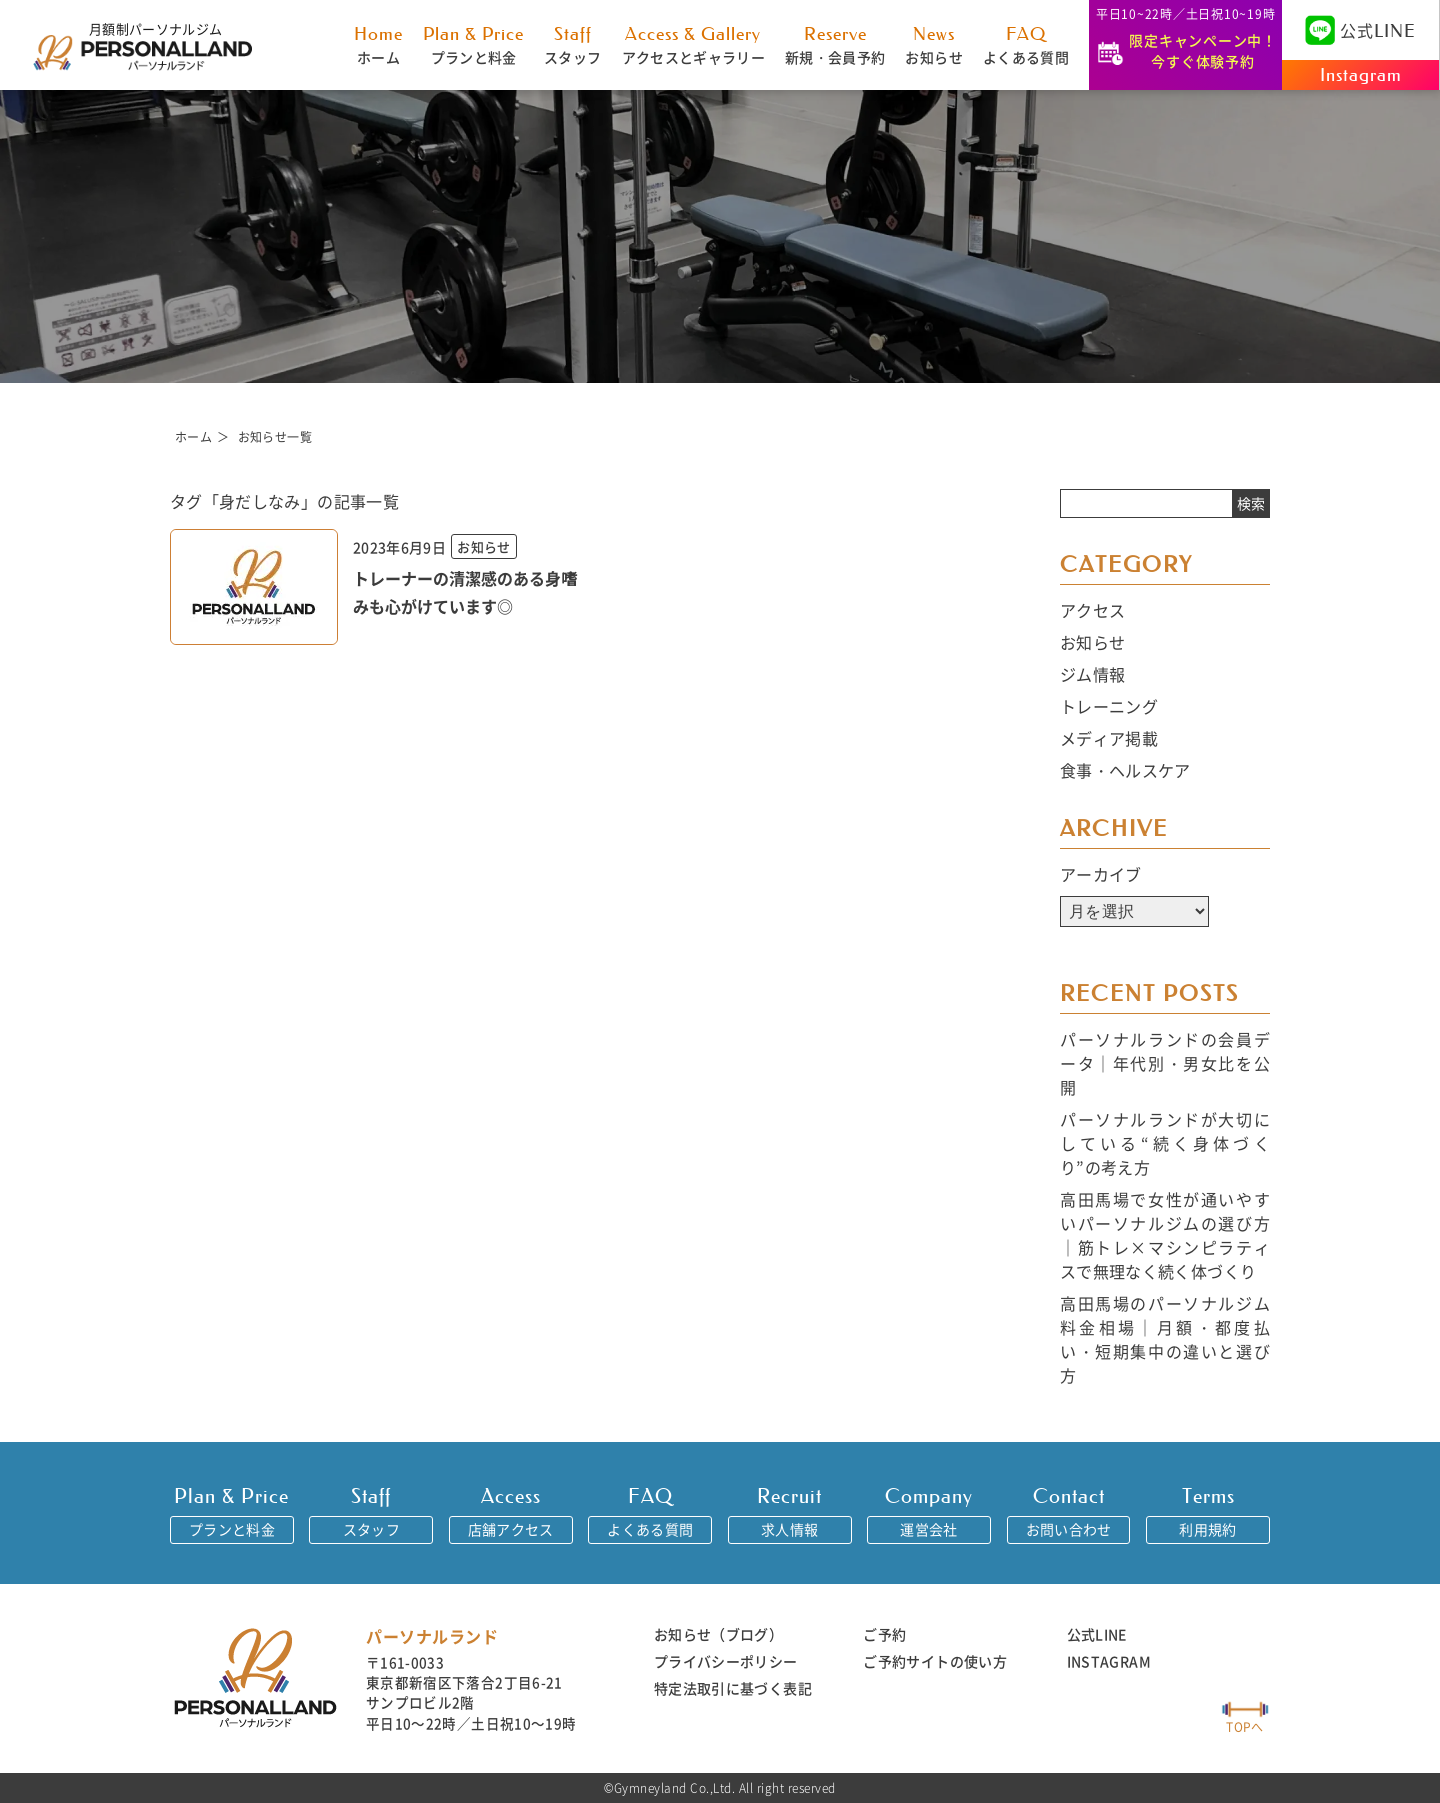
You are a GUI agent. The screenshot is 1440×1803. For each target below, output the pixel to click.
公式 (1360, 30)
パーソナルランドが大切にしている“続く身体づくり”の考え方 (1165, 1143)
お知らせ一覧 (275, 436)
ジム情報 (1092, 674)
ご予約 (884, 1634)
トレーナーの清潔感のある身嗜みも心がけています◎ (465, 592)
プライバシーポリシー (726, 1661)
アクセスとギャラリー (694, 44)
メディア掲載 (1109, 738)
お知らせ (933, 44)
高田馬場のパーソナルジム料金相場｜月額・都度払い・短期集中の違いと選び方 (1165, 1339)
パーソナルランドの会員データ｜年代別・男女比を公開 (1165, 1063)
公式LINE (1097, 1634)
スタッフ (572, 44)
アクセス (1092, 610)
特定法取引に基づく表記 (733, 1688)
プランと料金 (473, 44)
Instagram (1361, 75)
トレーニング (1109, 706)
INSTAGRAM (1109, 1661)
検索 (1251, 503)
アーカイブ (1101, 874)
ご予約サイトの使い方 (935, 1661)
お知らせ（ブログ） (718, 1634)
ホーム (378, 44)
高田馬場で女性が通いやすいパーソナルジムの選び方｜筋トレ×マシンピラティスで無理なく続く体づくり (1165, 1235)
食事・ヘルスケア (1125, 770)
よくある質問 (1026, 44)
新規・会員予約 (835, 44)
